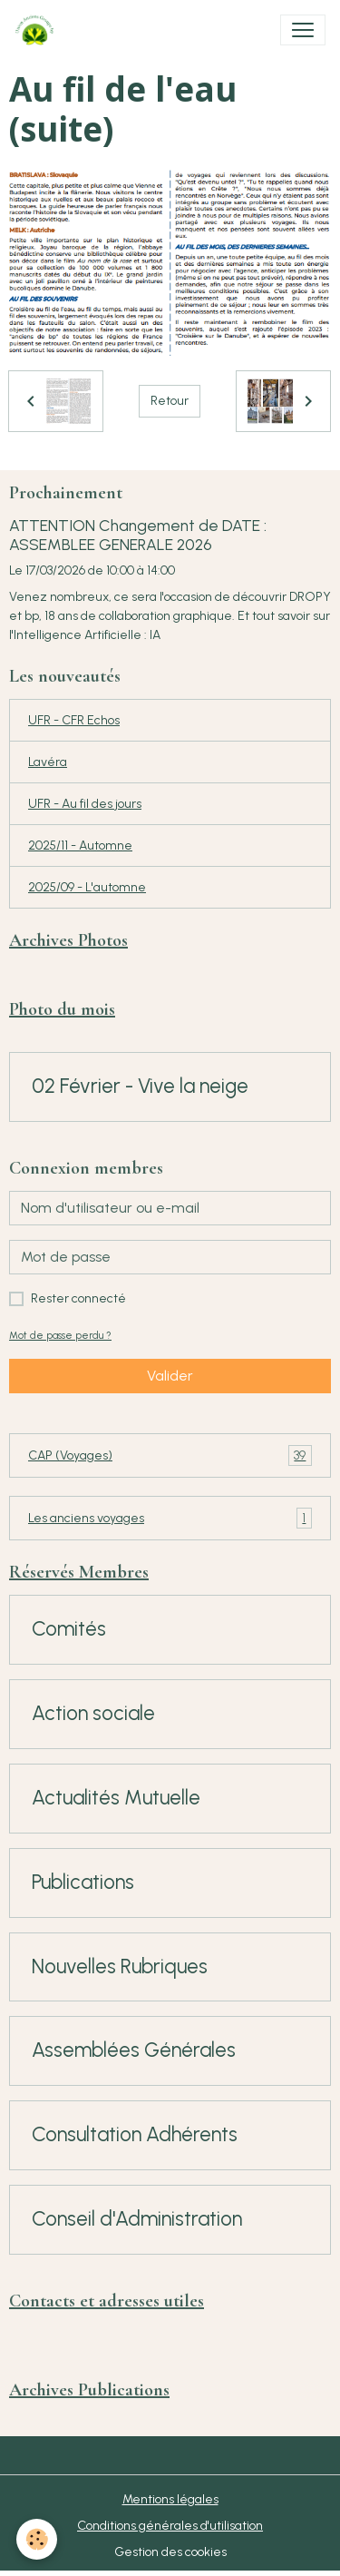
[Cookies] (36, 2539)
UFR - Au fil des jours (84, 803)
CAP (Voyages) (170, 1455)
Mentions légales (170, 2499)
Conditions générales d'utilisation (170, 2525)
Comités (69, 1629)
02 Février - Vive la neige (140, 1086)
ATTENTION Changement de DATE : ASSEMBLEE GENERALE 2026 (138, 535)
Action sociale (93, 1714)
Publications (83, 1882)
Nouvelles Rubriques (120, 1967)
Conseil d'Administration (137, 2219)
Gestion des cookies (170, 2552)
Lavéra (47, 762)
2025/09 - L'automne (87, 887)
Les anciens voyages (170, 1518)
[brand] (38, 30)
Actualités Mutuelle (116, 1798)
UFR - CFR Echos (74, 720)
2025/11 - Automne (80, 845)
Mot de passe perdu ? (60, 1335)
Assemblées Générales (134, 2050)
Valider (170, 1375)
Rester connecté (78, 1298)
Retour (170, 400)
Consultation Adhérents (135, 2135)
